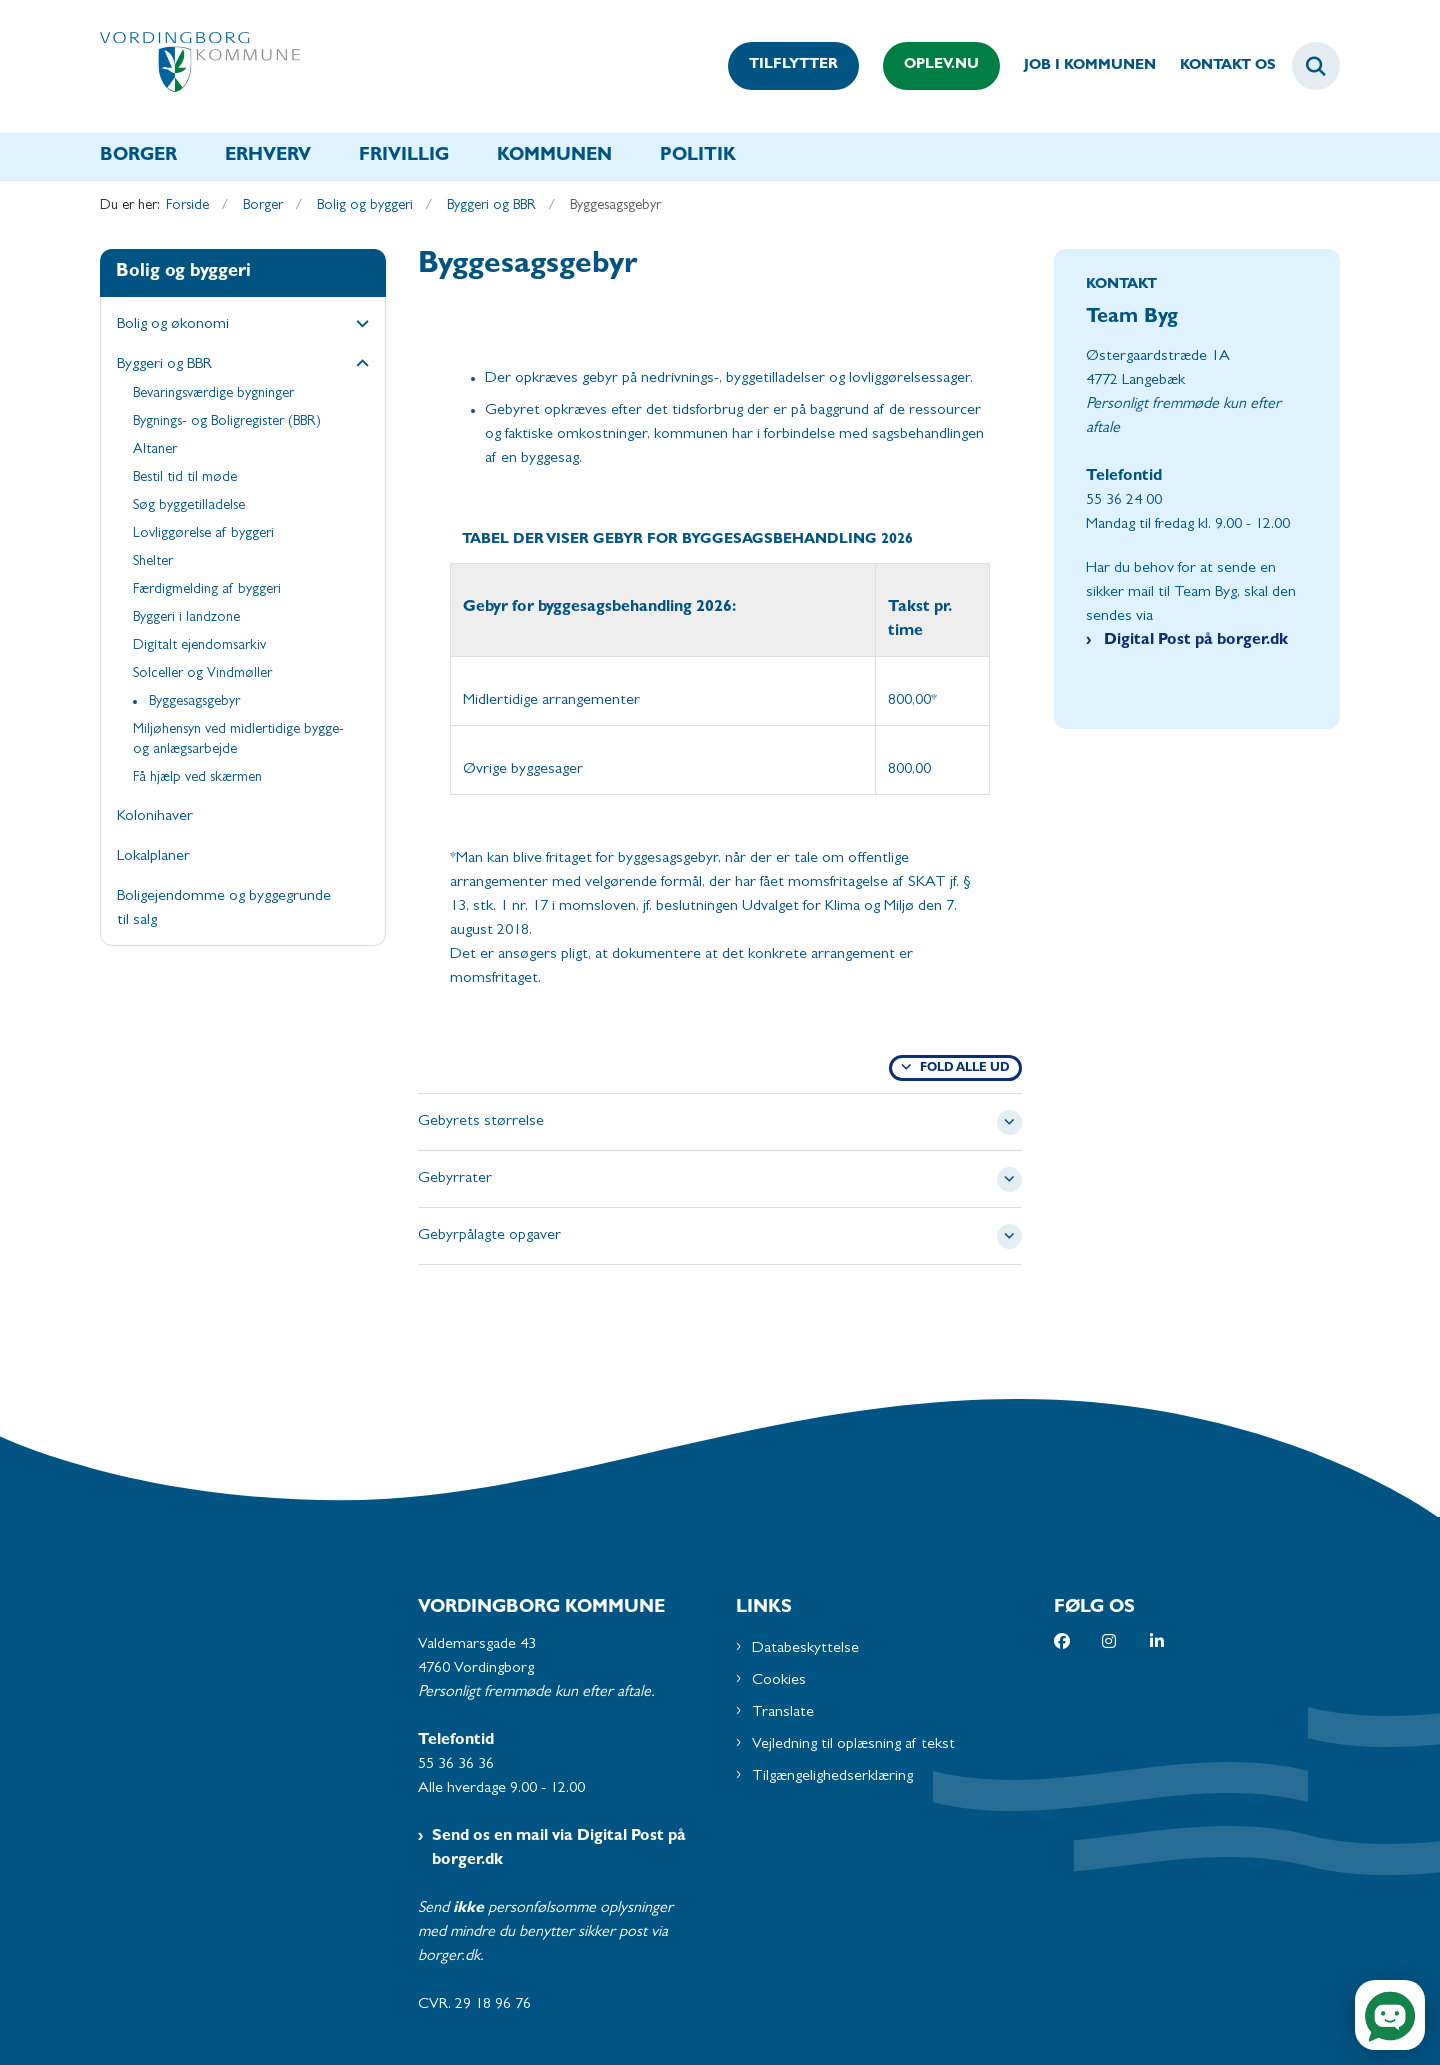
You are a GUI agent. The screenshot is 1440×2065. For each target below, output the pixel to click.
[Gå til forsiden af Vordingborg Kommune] (200, 66)
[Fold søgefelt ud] (1316, 66)
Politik (698, 157)
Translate (783, 1713)
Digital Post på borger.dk (1194, 641)
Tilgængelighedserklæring (832, 1777)
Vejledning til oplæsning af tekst (853, 1745)
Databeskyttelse (805, 1649)
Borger (138, 157)
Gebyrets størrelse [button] (481, 1122)
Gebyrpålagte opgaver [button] (489, 1236)
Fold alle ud (965, 1069)
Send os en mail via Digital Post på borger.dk (559, 1849)
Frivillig (404, 157)
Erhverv (268, 157)
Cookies (779, 1681)
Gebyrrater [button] (455, 1179)
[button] (357, 326)
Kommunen (554, 157)
